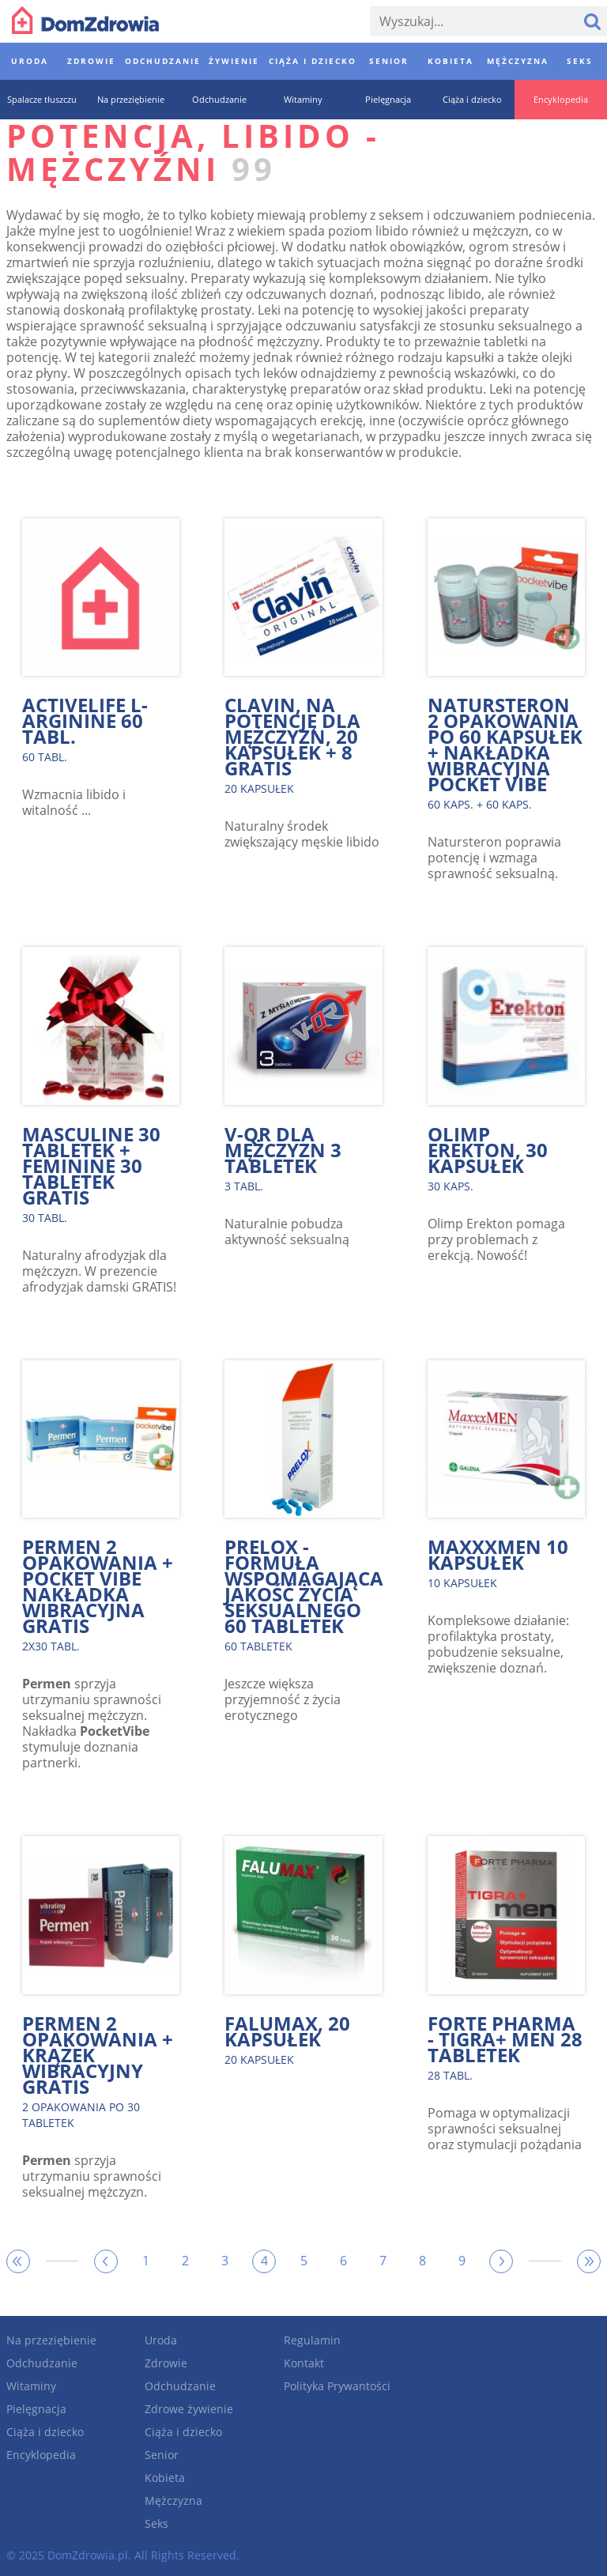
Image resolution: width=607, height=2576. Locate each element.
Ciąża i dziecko (45, 2431)
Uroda (161, 2340)
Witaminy (31, 2385)
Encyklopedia (41, 2454)
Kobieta (165, 2477)
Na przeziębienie (51, 2340)
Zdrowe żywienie (189, 2408)
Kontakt (304, 2362)
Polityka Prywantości (337, 2385)
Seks (156, 2523)
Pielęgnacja (36, 2408)
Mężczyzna (173, 2500)
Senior (162, 2454)
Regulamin (312, 2340)
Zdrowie (166, 2362)
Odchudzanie (41, 2362)
